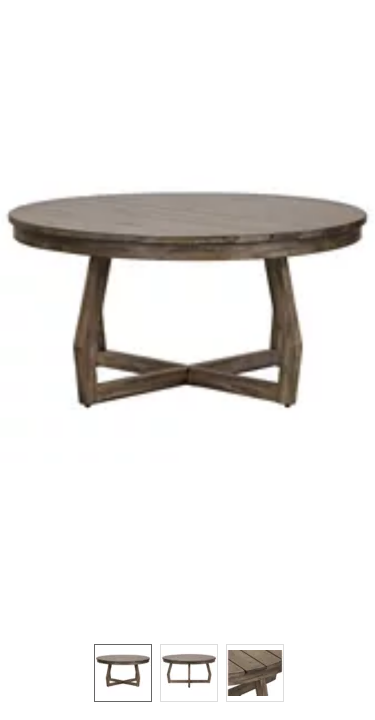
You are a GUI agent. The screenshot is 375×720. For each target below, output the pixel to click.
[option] (123, 673)
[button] (187, 312)
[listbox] (187, 672)
